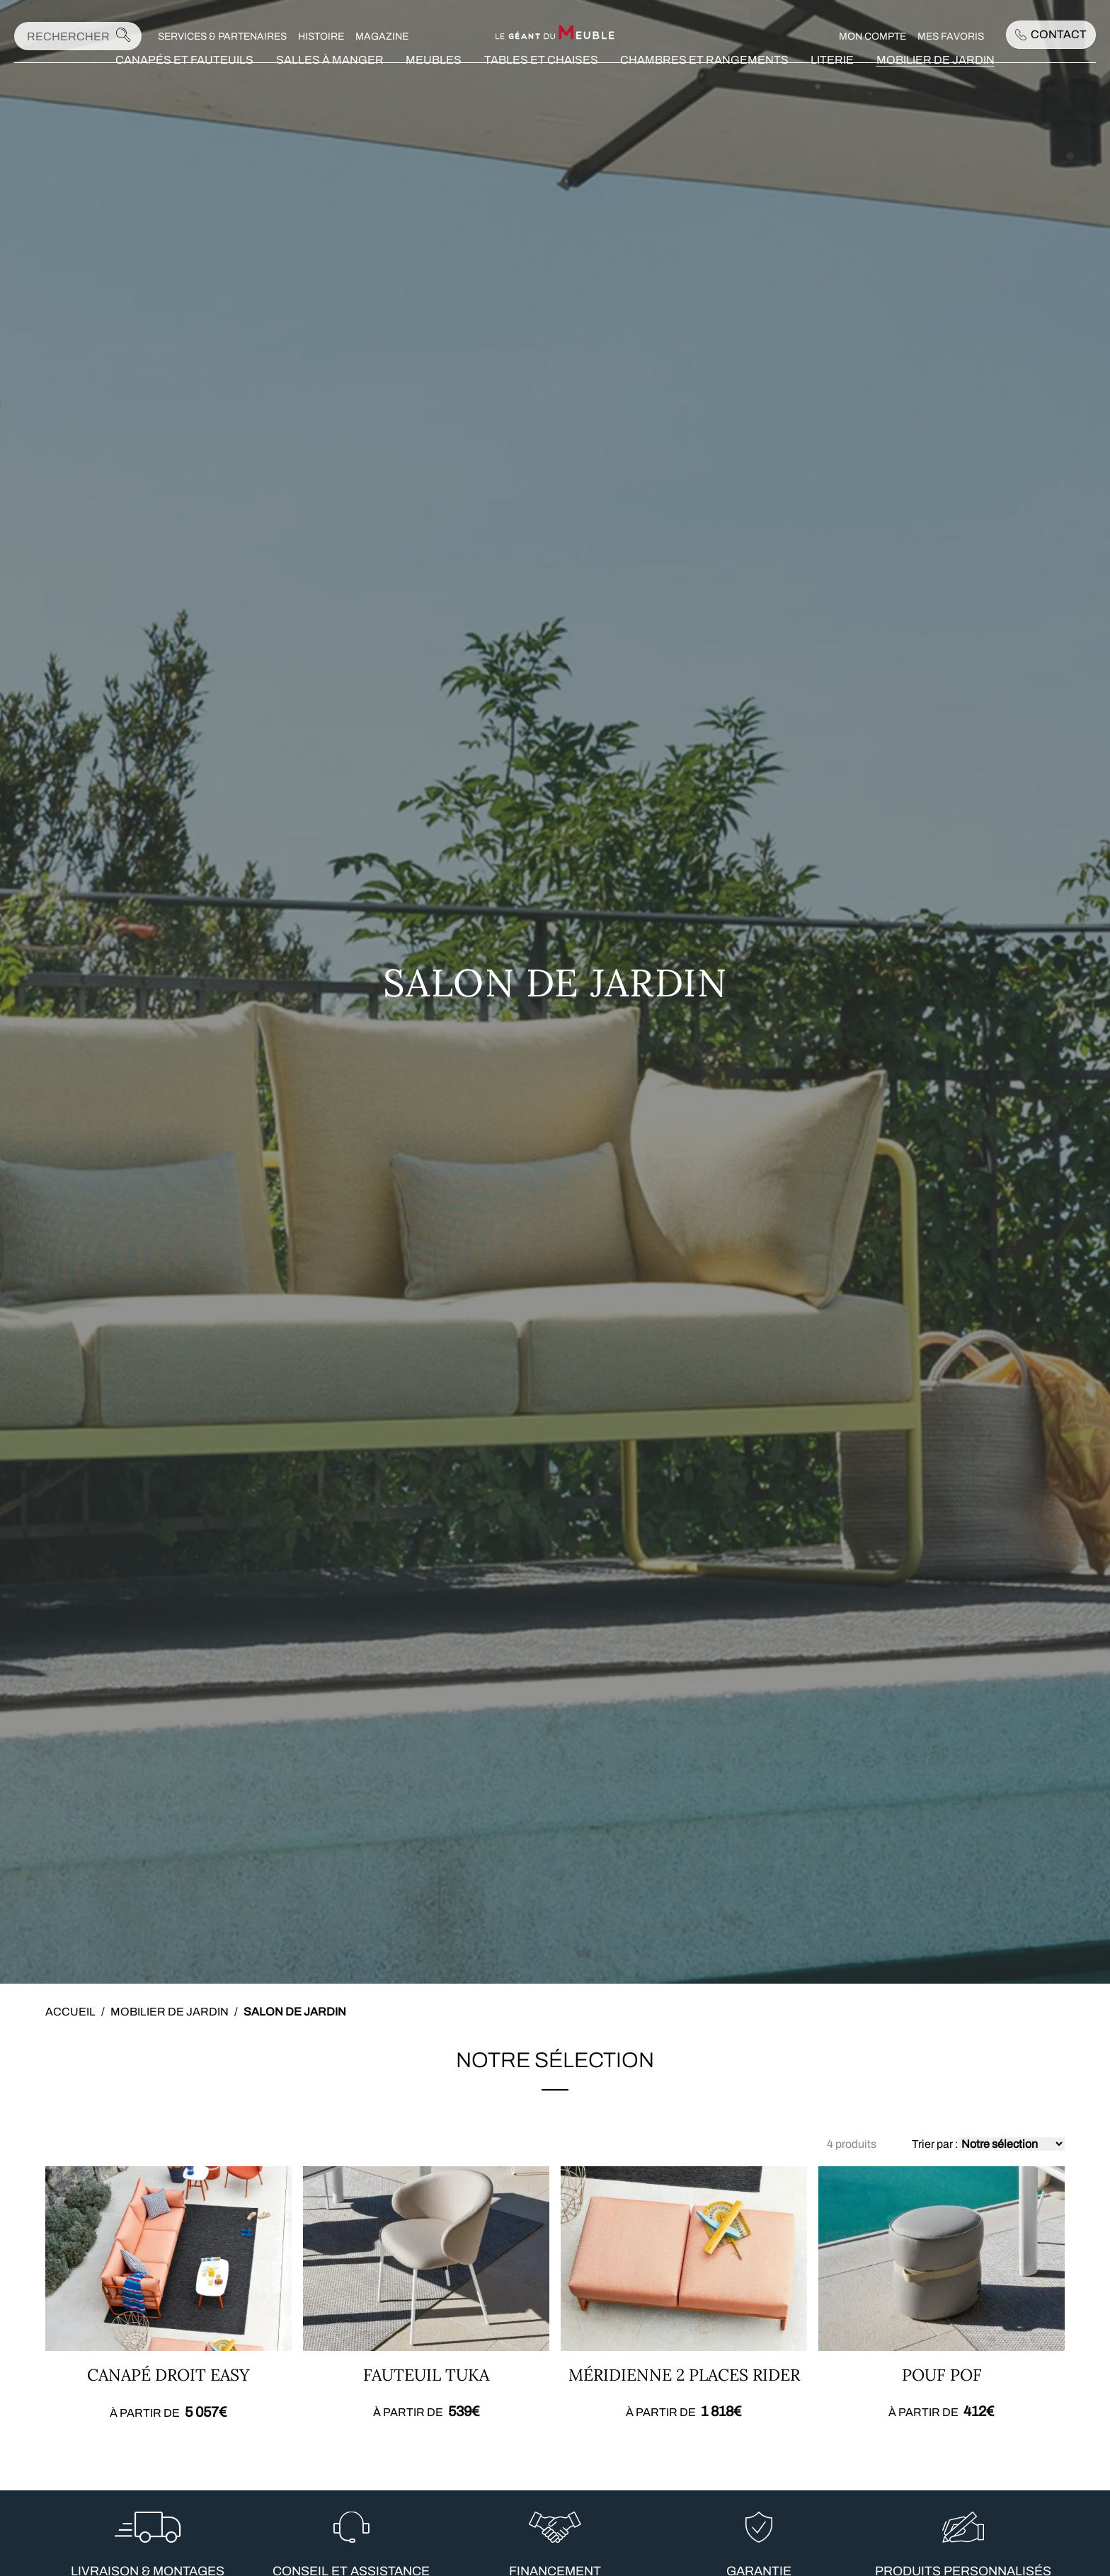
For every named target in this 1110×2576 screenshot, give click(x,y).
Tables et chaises (541, 82)
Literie (832, 82)
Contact (1051, 36)
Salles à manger (330, 82)
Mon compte (872, 38)
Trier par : (935, 2144)
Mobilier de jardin (935, 82)
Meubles (434, 82)
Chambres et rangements (704, 82)
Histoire (321, 38)
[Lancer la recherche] (123, 38)
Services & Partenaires (223, 38)
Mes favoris (950, 38)
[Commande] (1012, 2144)
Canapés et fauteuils (184, 82)
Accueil (70, 2012)
